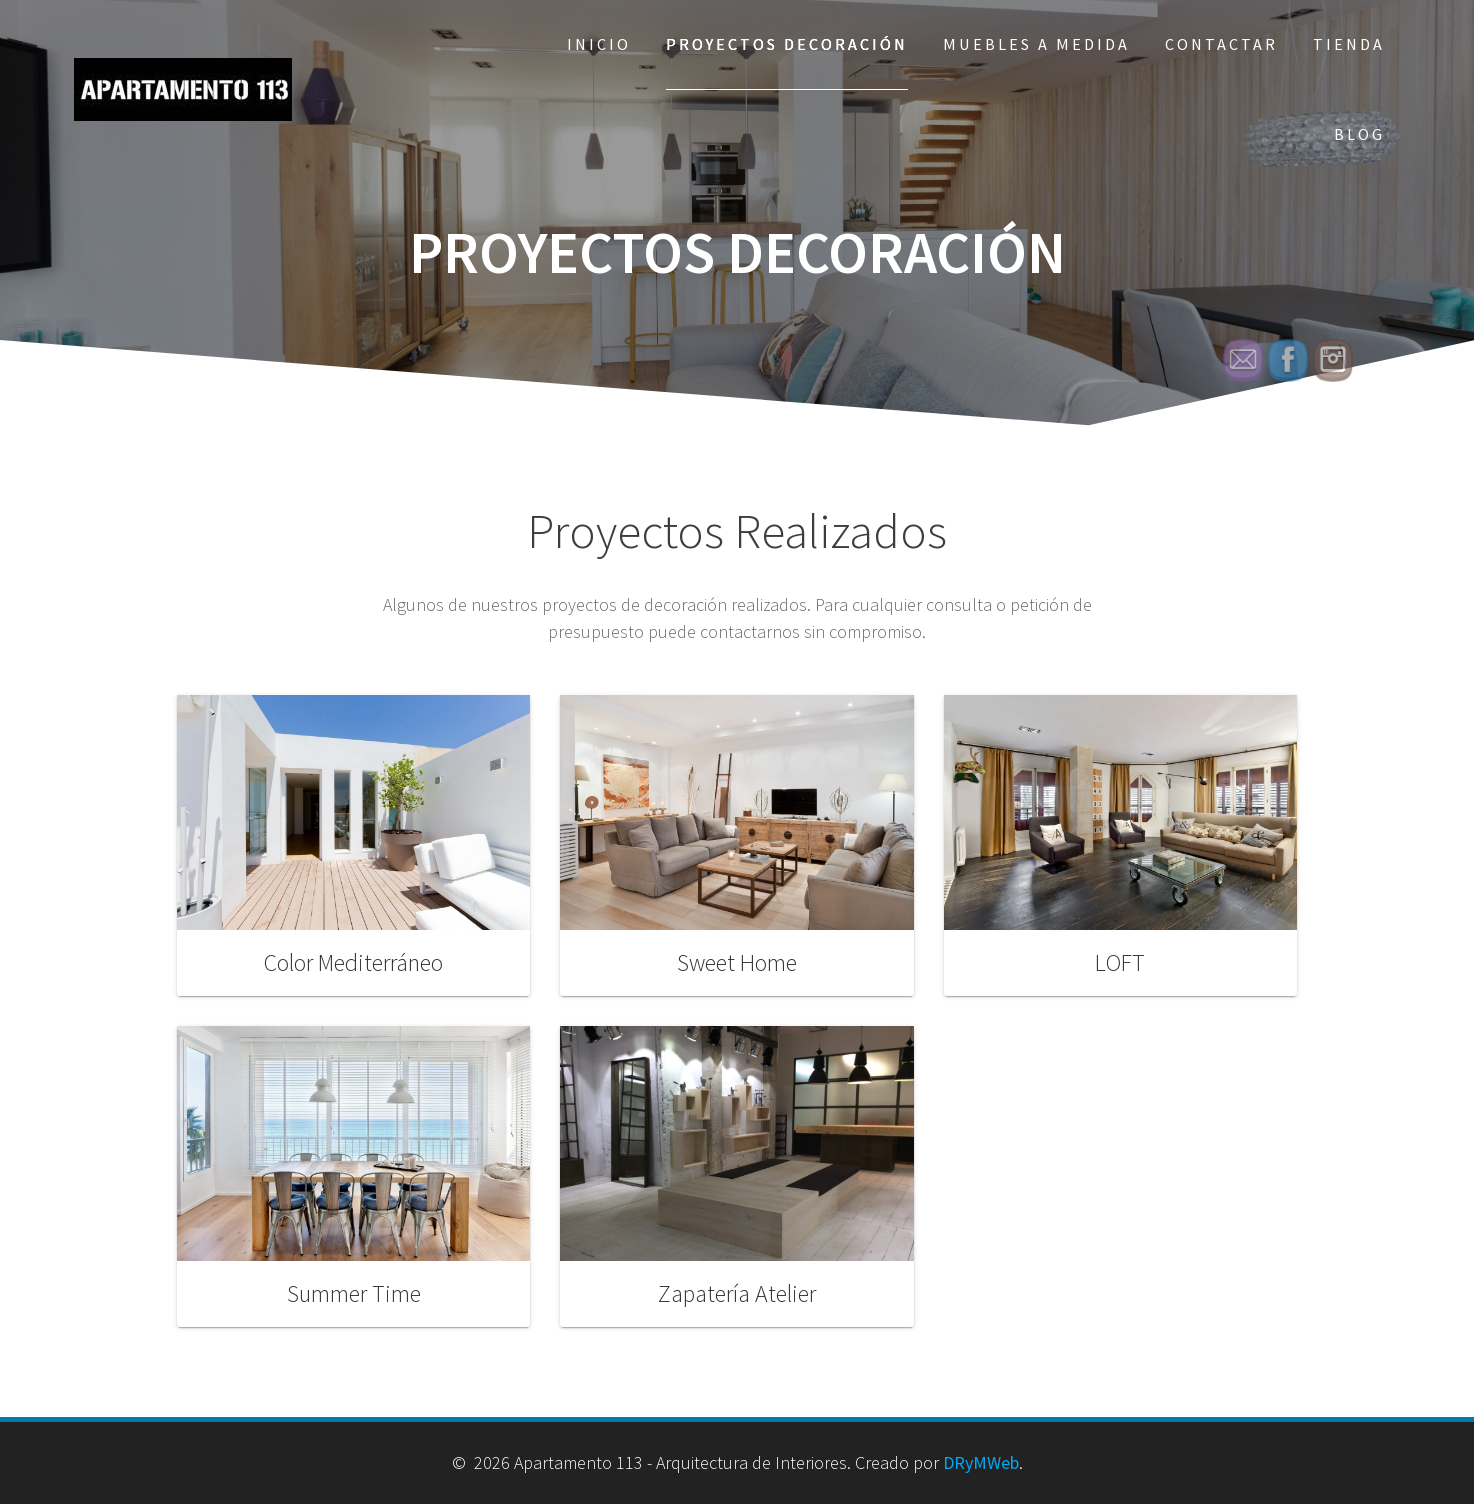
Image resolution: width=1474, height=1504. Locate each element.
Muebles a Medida (1036, 44)
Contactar (1221, 44)
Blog (1359, 134)
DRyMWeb (981, 1462)
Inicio (599, 44)
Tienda (1349, 44)
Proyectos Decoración (787, 44)
